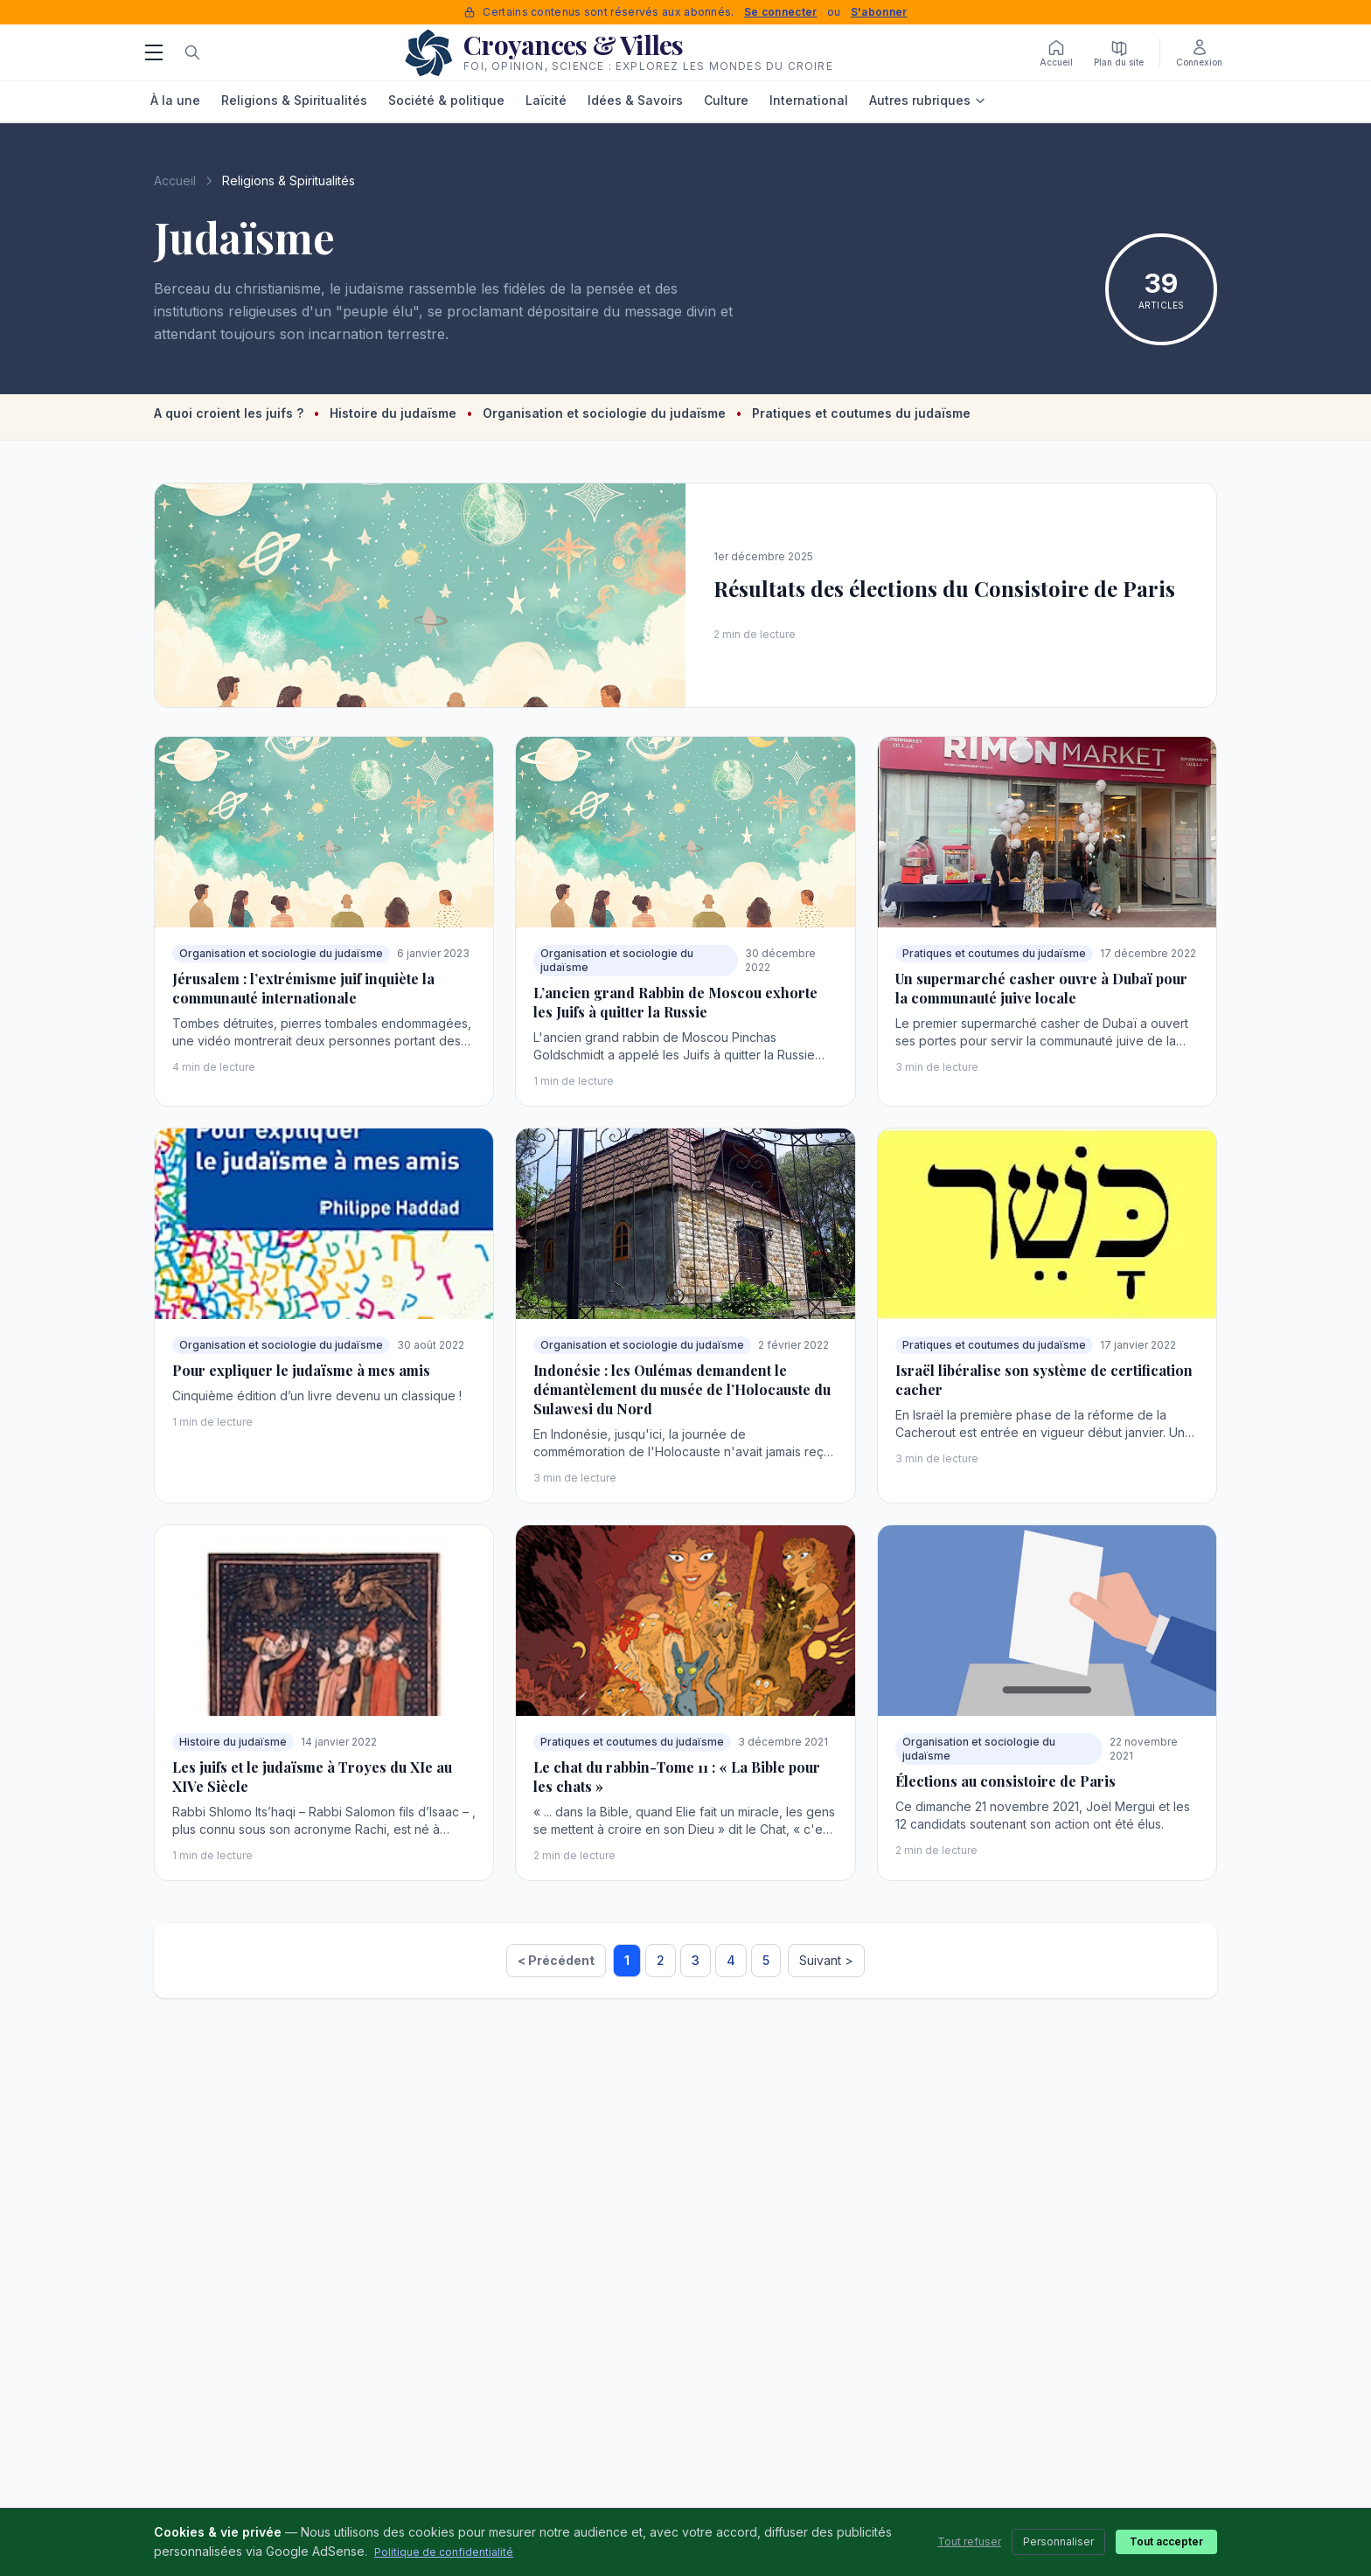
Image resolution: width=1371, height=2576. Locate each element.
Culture (726, 100)
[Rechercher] (192, 52)
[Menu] (154, 52)
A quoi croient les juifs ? (230, 413)
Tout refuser (969, 2541)
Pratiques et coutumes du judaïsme (861, 413)
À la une (175, 100)
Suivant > (826, 1960)
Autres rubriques (927, 100)
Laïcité (546, 100)
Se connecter (781, 11)
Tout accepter (1166, 2541)
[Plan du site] (1118, 52)
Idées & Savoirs (635, 100)
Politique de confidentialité (443, 2552)
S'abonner (879, 11)
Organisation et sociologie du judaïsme (606, 413)
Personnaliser (1058, 2541)
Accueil (175, 180)
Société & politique (446, 100)
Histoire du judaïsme (395, 413)
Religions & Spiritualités (294, 100)
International (808, 100)
